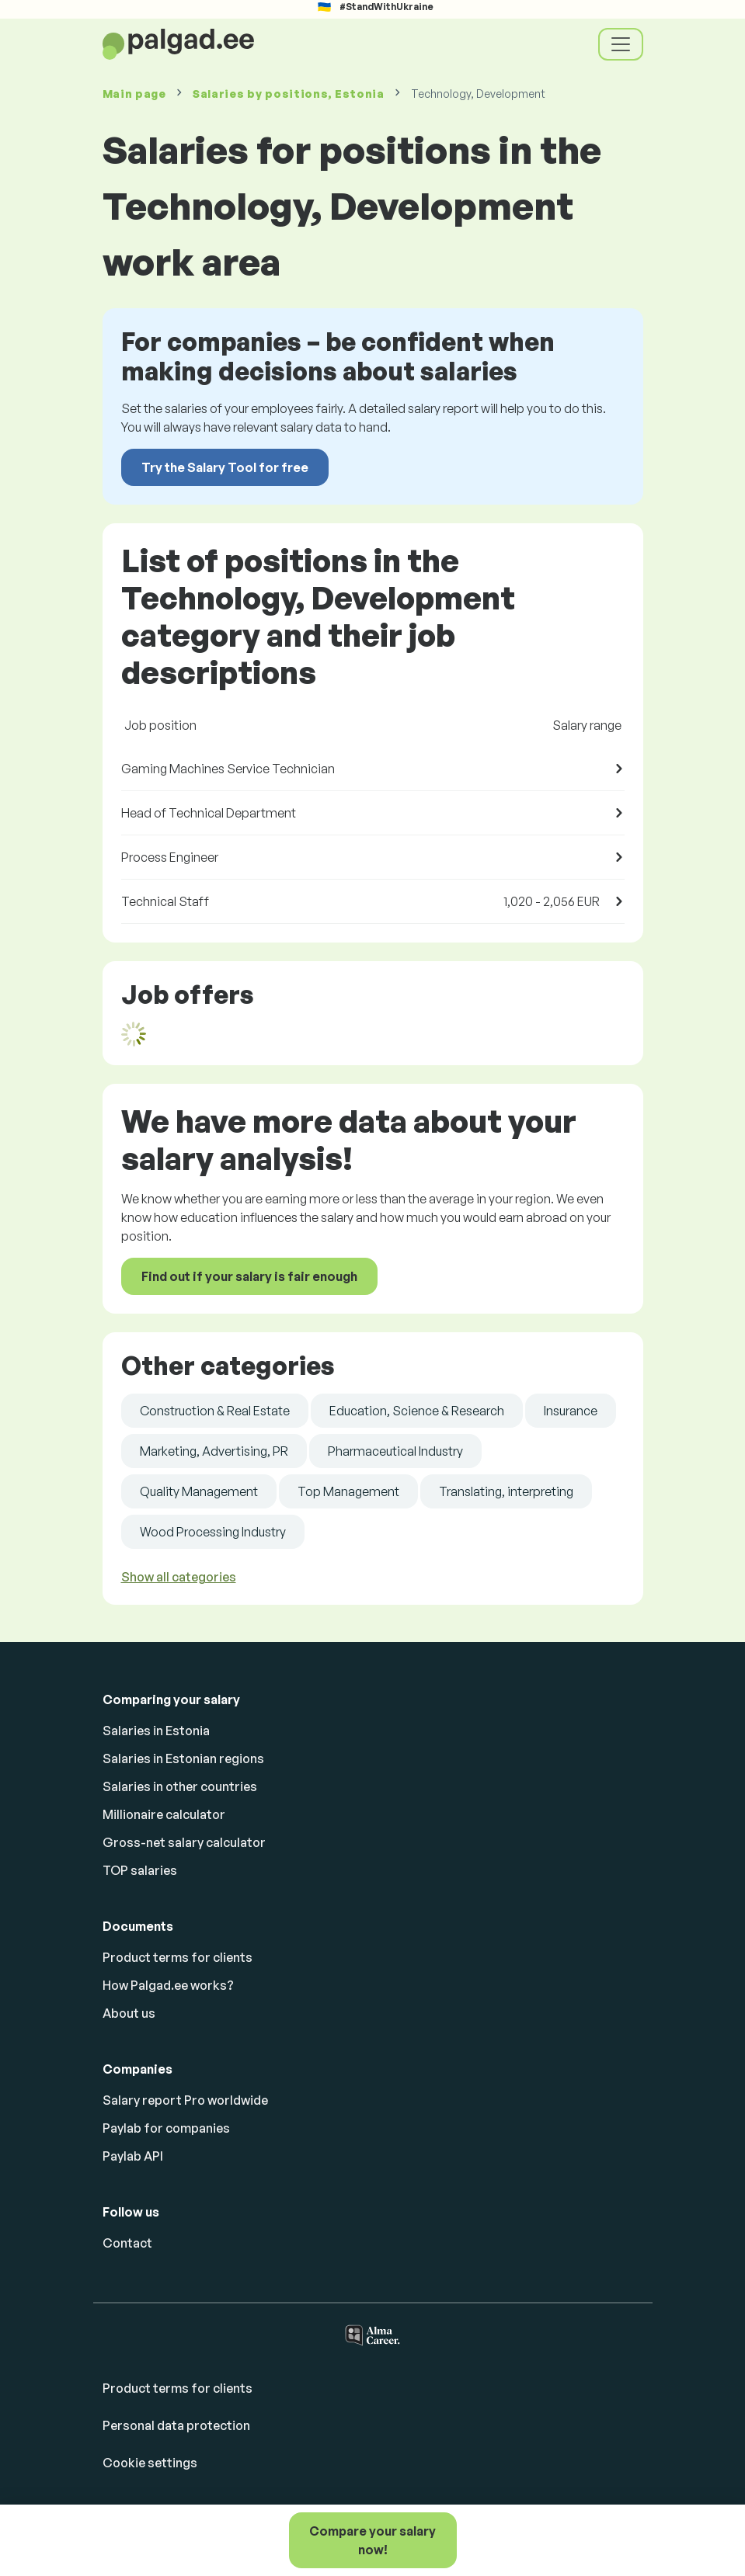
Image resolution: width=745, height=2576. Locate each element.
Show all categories (178, 1577)
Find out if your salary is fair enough (249, 1276)
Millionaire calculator (164, 1814)
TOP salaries (140, 1870)
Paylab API (133, 2156)
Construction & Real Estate (215, 1410)
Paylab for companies (166, 2128)
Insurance (570, 1410)
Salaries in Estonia (156, 1730)
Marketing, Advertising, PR (214, 1451)
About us (129, 2013)
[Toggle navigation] (620, 44)
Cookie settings (150, 2462)
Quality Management (199, 1491)
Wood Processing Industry (213, 1532)
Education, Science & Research (416, 1410)
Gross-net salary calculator (184, 1842)
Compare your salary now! (372, 2540)
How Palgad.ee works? (168, 1985)
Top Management (348, 1491)
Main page (134, 93)
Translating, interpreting (506, 1491)
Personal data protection (176, 2425)
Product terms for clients (177, 1957)
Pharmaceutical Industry (395, 1451)
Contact (127, 2243)
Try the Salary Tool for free (224, 467)
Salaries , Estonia (289, 93)
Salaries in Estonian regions (183, 1758)
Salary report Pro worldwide (185, 2100)
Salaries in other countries (180, 1786)
